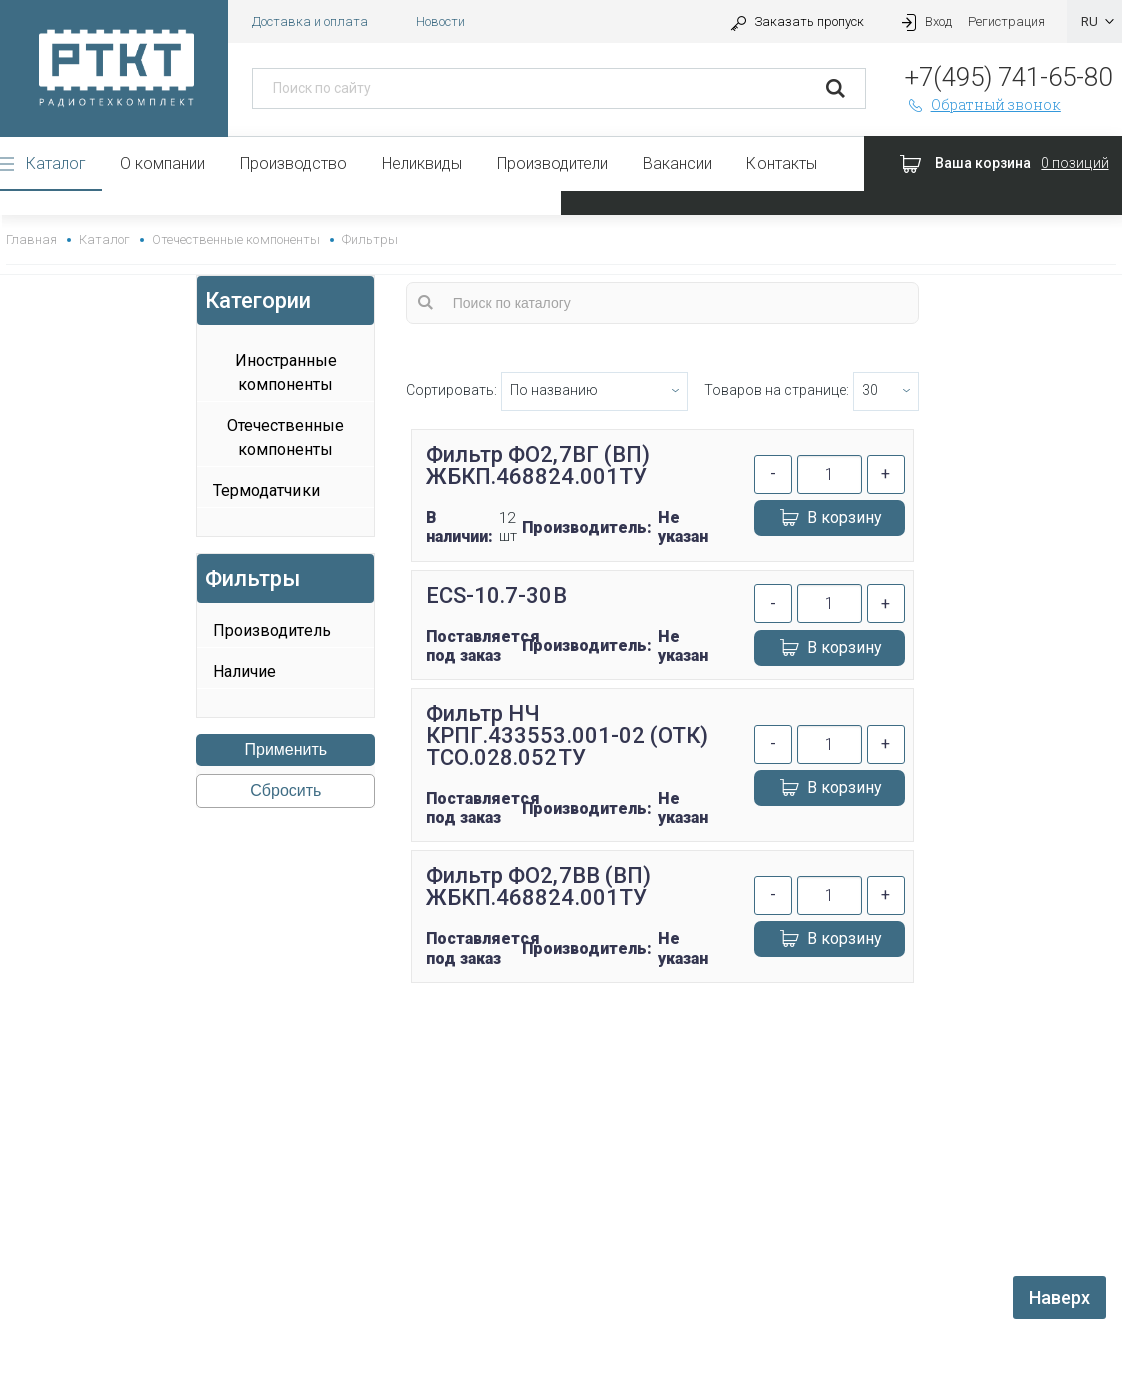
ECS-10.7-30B (496, 595)
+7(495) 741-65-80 (1008, 77)
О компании (162, 163)
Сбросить (285, 790)
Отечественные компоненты (235, 239)
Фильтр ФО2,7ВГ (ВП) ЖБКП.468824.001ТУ (537, 465)
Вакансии (677, 163)
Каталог (56, 163)
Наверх (1059, 1297)
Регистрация (1006, 21)
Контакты (781, 163)
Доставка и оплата (310, 21)
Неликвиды (422, 163)
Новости (440, 21)
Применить (286, 749)
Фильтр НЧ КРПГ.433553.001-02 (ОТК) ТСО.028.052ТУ (566, 735)
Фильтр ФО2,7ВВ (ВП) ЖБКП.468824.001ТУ (538, 886)
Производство (293, 163)
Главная (31, 239)
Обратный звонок (983, 104)
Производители (552, 163)
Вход (924, 21)
